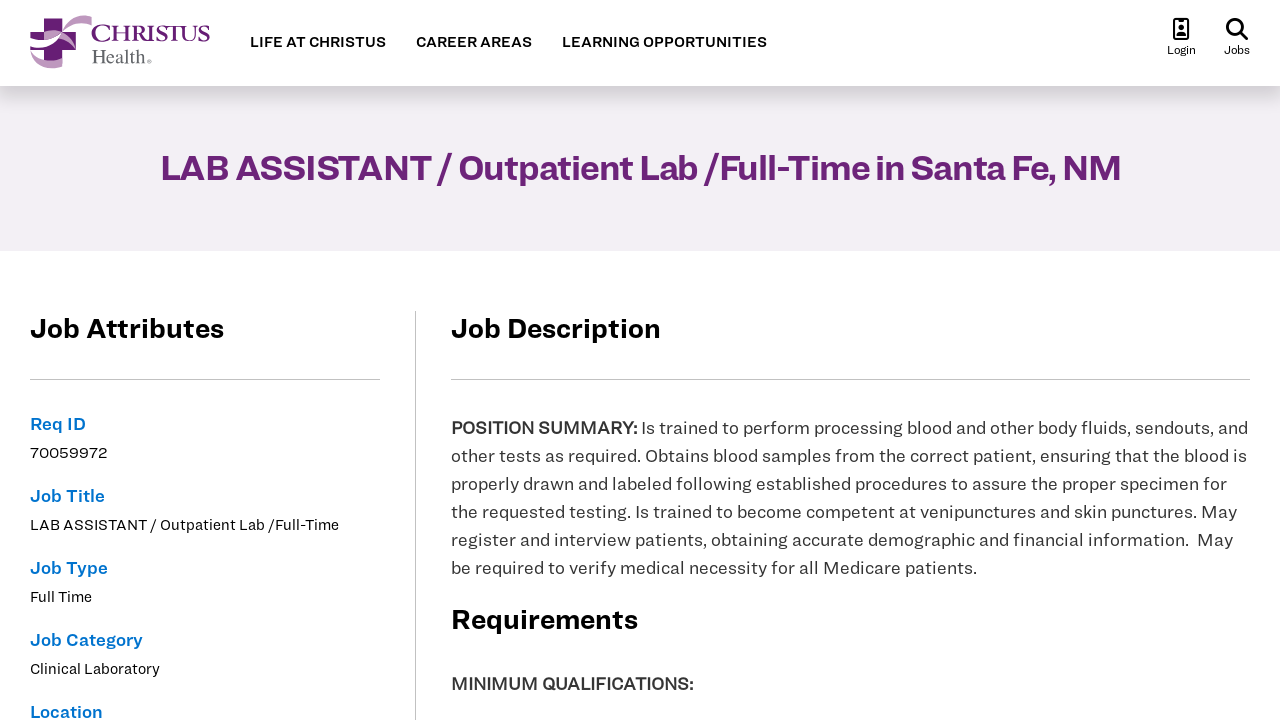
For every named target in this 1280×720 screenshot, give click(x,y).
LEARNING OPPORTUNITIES (664, 42)
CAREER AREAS (474, 42)
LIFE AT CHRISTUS (318, 42)
